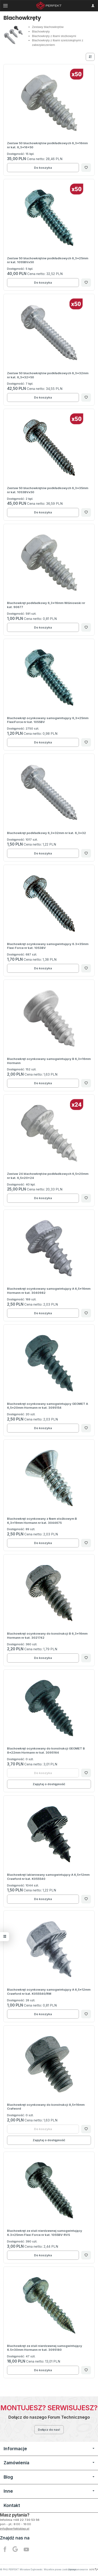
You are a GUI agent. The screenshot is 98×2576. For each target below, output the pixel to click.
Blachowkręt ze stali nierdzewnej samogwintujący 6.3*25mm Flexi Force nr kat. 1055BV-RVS (44, 2233)
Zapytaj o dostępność (49, 1784)
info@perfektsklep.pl (14, 2528)
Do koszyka (43, 167)
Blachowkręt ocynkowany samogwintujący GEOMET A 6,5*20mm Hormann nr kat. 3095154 (47, 1406)
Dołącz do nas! (49, 2429)
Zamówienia (49, 2462)
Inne (49, 2491)
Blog (49, 2477)
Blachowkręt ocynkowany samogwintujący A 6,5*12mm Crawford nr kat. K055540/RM (49, 1991)
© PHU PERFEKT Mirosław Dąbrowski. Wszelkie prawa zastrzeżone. (38, 2569)
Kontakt (12, 2505)
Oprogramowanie (83, 2569)
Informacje (49, 2448)
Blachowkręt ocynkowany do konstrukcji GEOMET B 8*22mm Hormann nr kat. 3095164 (46, 1750)
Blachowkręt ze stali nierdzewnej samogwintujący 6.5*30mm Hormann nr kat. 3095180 (44, 2348)
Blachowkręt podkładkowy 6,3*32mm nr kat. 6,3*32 (46, 833)
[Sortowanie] (90, 57)
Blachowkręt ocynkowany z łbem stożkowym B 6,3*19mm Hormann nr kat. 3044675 (42, 1520)
